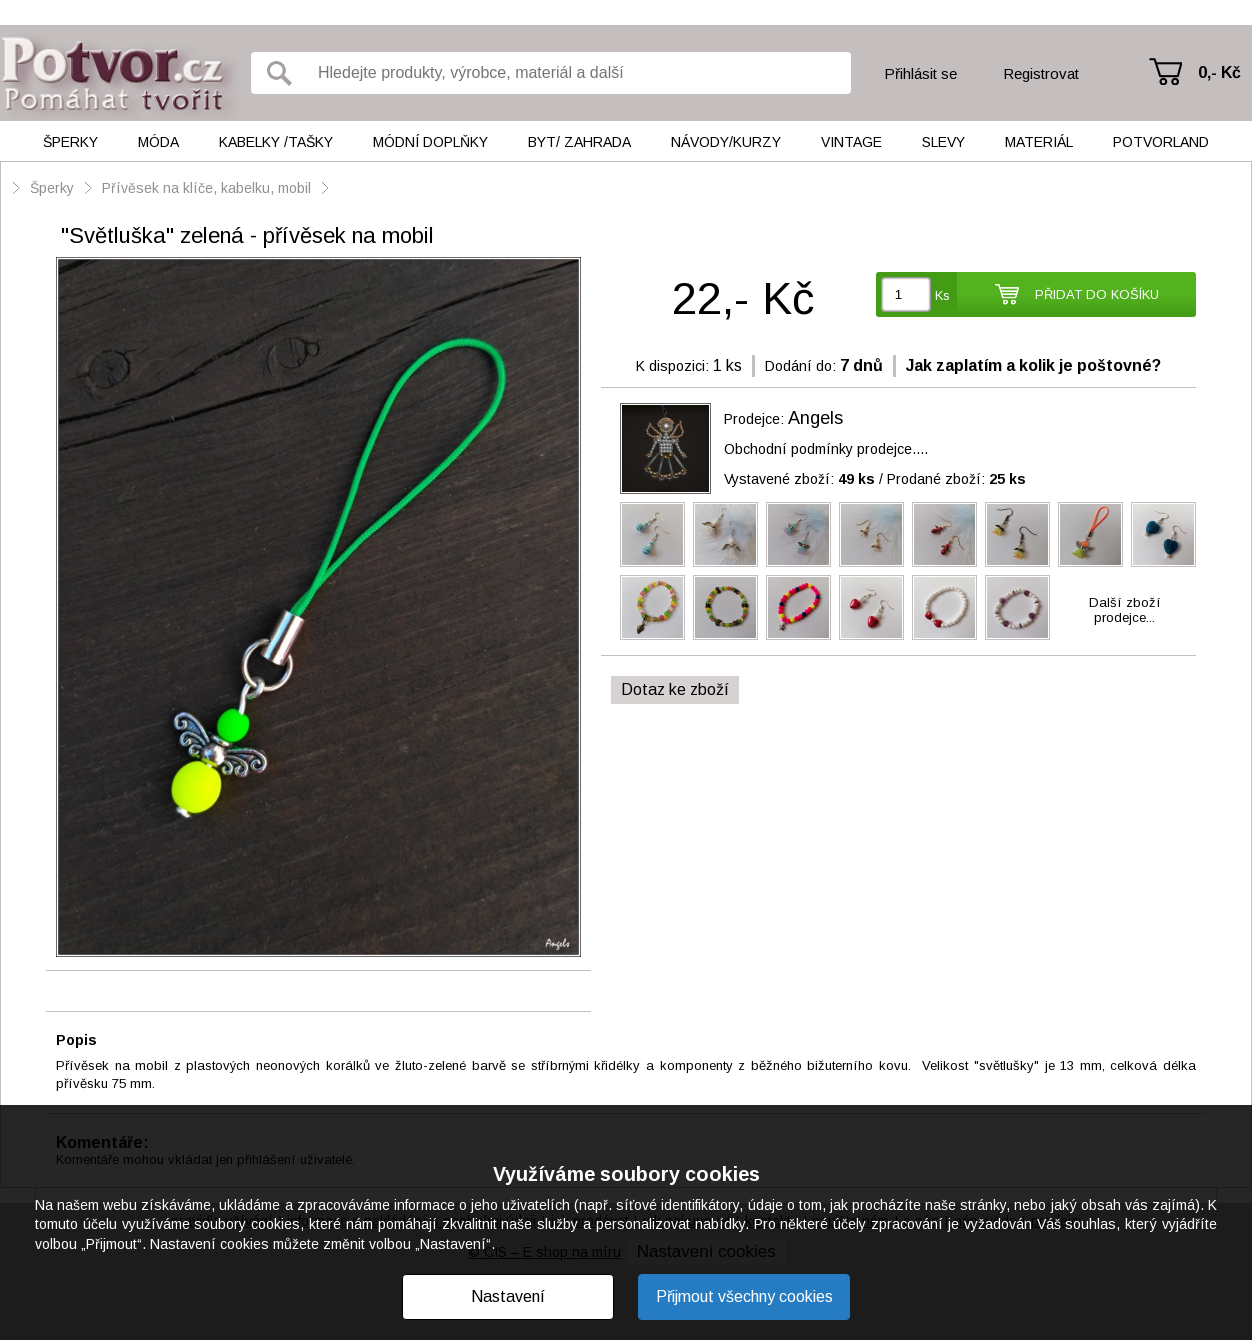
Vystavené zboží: (799, 479)
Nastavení (508, 1296)
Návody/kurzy (726, 142)
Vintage (851, 142)
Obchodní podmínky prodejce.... (826, 449)
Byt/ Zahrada (579, 142)
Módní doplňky (430, 142)
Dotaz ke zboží (675, 689)
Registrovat (1041, 73)
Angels (815, 418)
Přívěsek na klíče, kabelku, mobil (206, 188)
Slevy (943, 142)
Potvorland (1161, 142)
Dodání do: (800, 366)
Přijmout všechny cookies (744, 1296)
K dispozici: (672, 366)
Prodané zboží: (956, 479)
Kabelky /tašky (276, 142)
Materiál (1039, 142)
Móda (158, 142)
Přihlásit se (920, 73)
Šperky (70, 142)
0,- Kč (1219, 72)
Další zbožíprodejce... (1125, 610)
